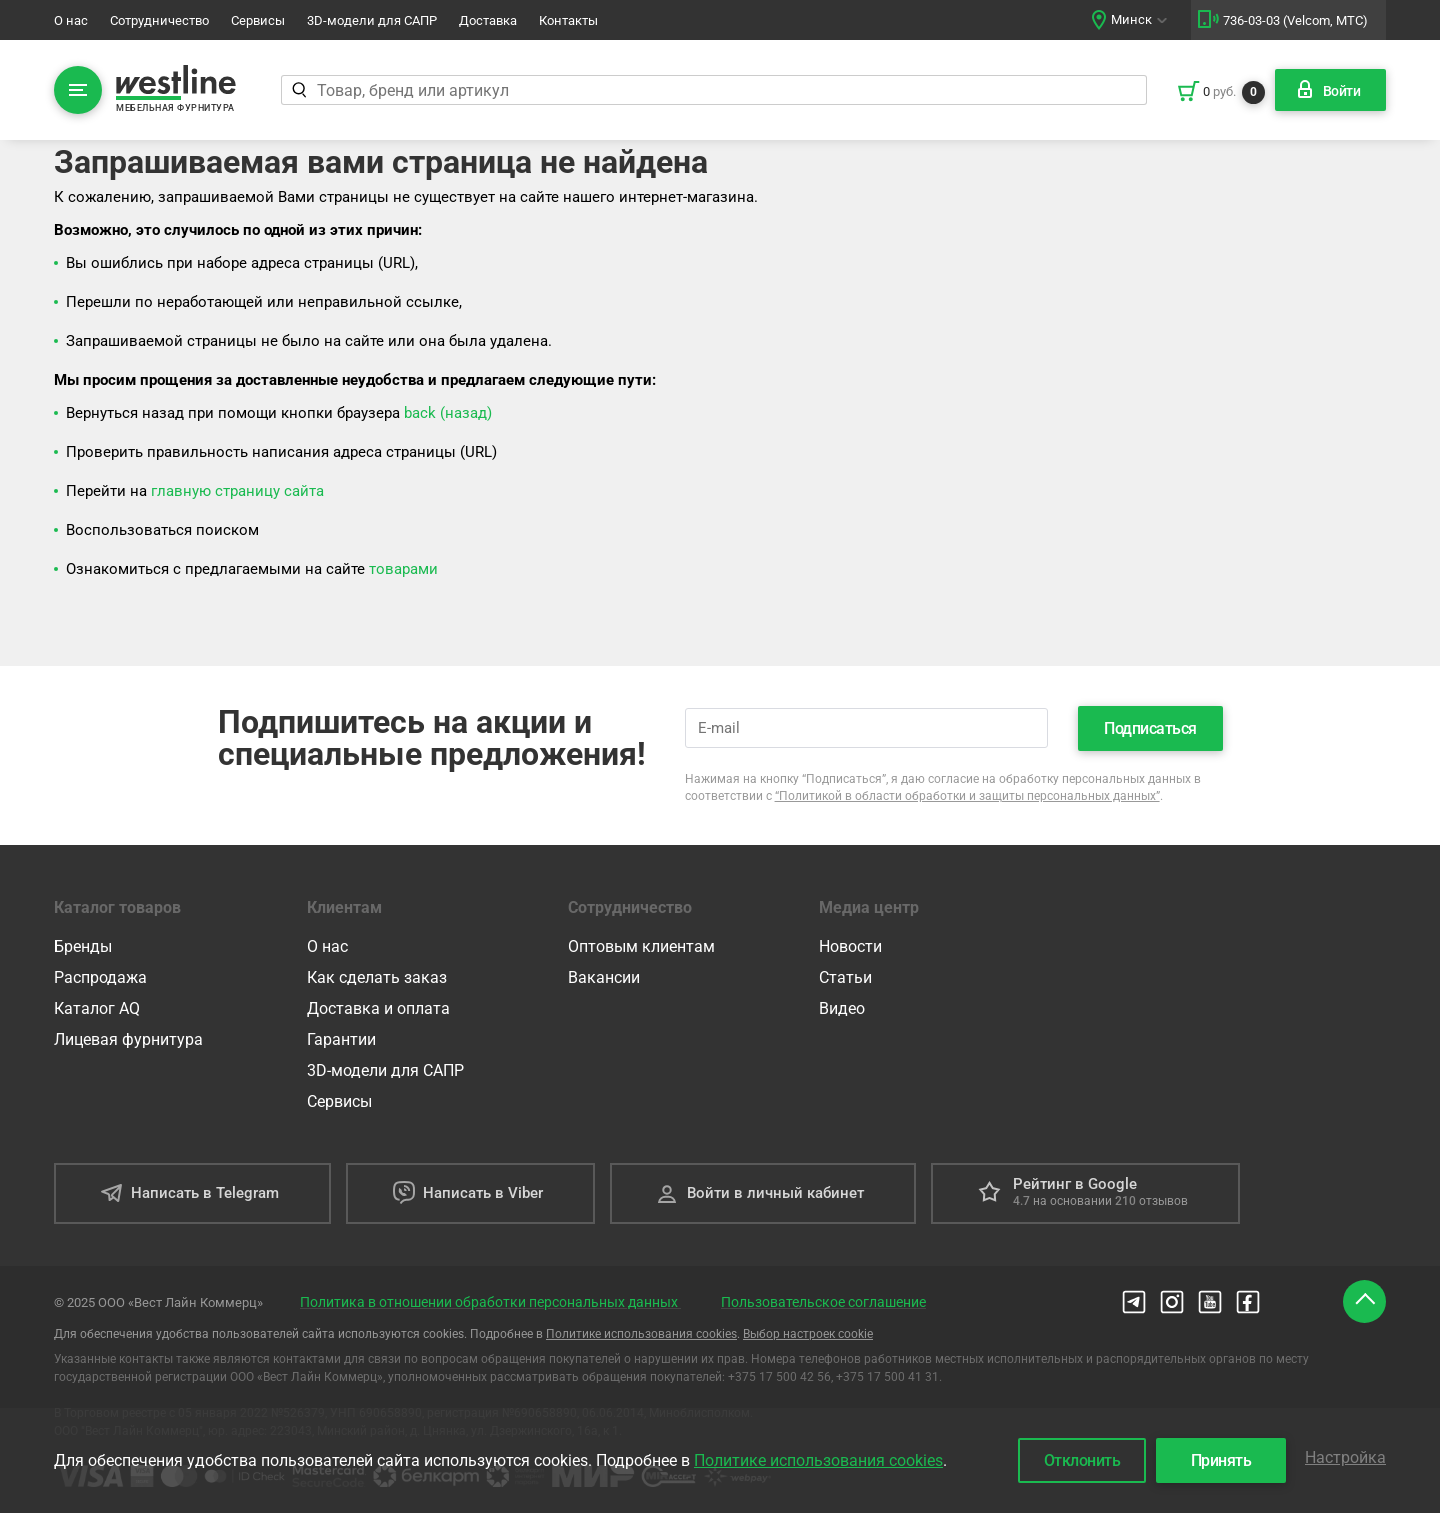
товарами (403, 569)
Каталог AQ (97, 1008)
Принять (1221, 1460)
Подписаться (1150, 728)
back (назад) (448, 413)
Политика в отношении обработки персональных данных (490, 1302)
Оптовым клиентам (641, 946)
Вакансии (604, 977)
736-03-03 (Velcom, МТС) (1295, 20)
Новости (850, 946)
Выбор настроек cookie (808, 1334)
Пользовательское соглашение (823, 1302)
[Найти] (298, 90)
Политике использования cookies (641, 1334)
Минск (1131, 19)
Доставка (488, 20)
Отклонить (1082, 1460)
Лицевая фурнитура (128, 1039)
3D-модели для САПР (372, 20)
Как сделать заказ (377, 977)
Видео (842, 1008)
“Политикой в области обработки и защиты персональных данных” (967, 796)
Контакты (568, 20)
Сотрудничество (159, 20)
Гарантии (341, 1039)
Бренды (83, 946)
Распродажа (100, 977)
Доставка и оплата (378, 1008)
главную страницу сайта (237, 491)
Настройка (1345, 1457)
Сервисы (258, 20)
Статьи (845, 977)
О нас (71, 20)
